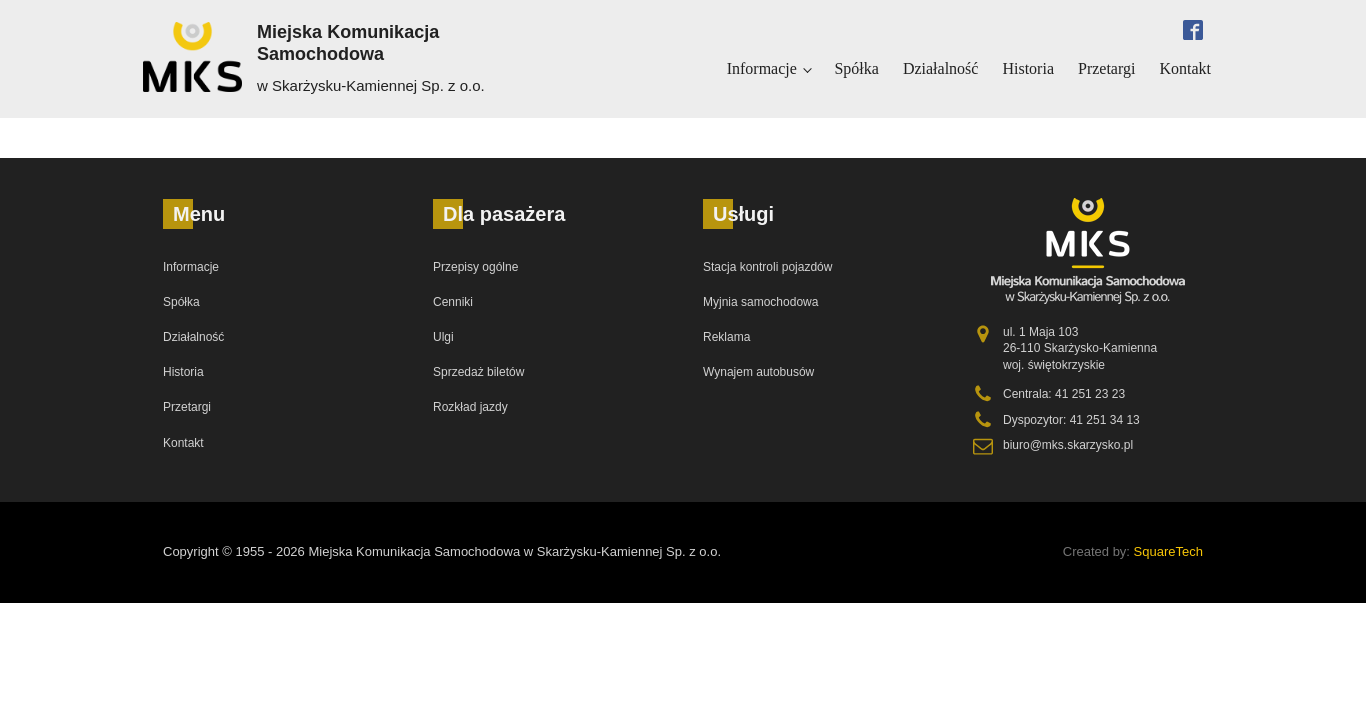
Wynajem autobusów (758, 372)
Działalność (941, 68)
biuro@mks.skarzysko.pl (1068, 445)
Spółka (856, 68)
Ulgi (443, 337)
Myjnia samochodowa (760, 302)
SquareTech (1168, 551)
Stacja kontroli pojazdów (767, 267)
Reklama (726, 337)
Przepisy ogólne (475, 267)
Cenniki (453, 302)
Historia (1028, 68)
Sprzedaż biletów (478, 372)
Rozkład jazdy (470, 407)
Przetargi (1106, 68)
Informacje (762, 68)
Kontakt (1185, 68)
